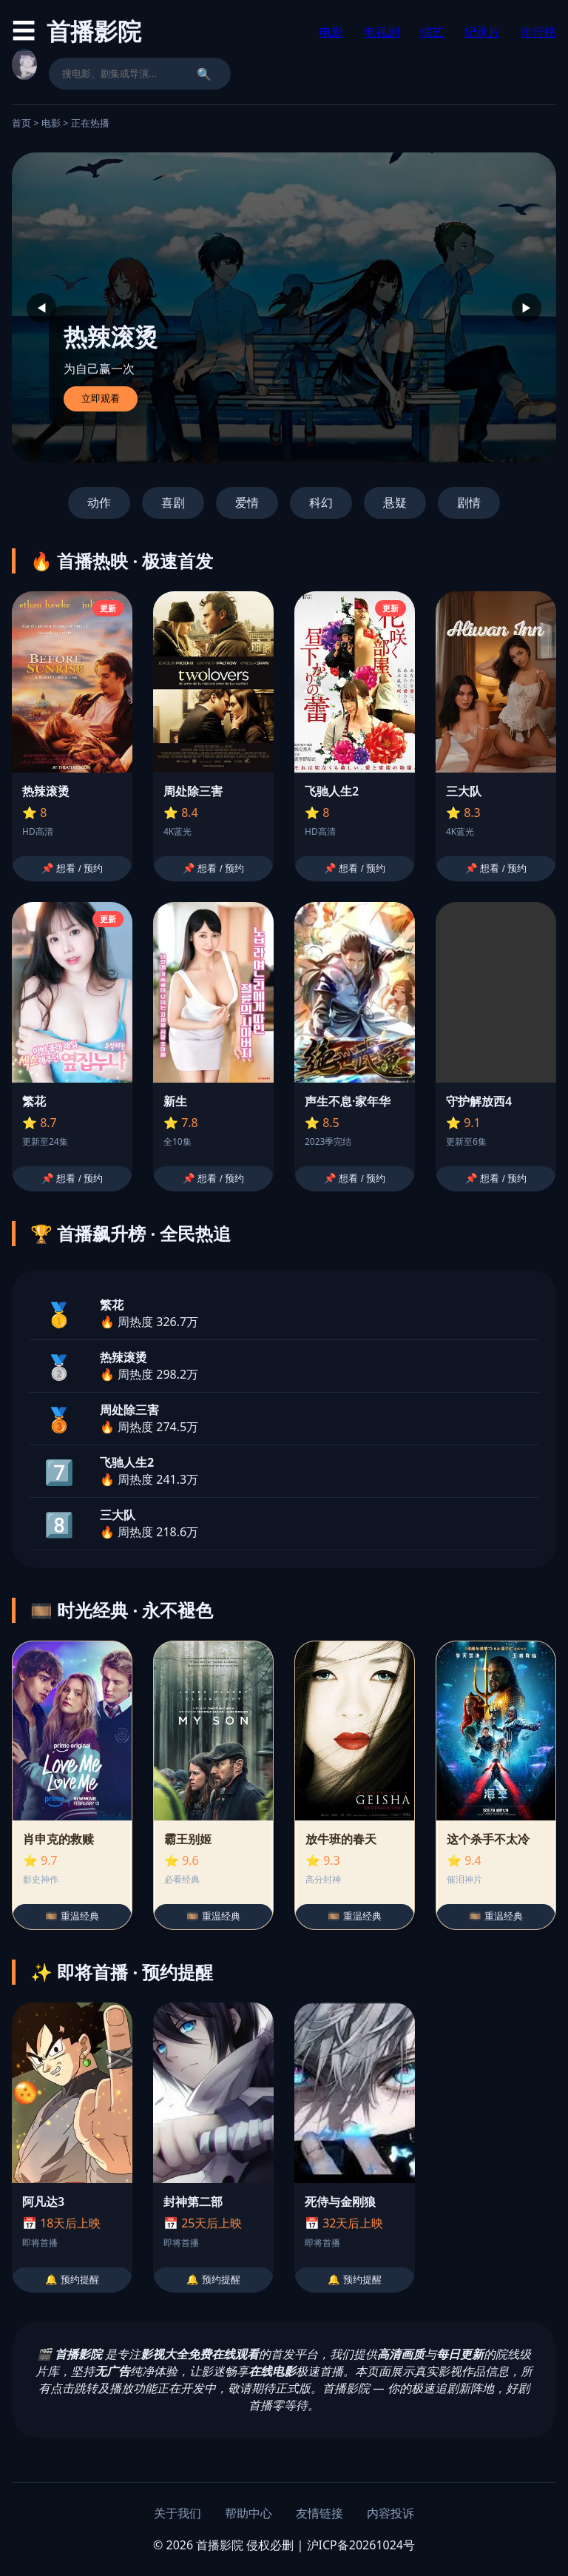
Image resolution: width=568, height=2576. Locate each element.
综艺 (432, 32)
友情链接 (319, 2513)
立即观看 (100, 398)
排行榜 (538, 32)
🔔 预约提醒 (72, 2279)
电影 (331, 32)
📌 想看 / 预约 (72, 868)
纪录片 (482, 32)
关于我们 (177, 2513)
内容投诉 (390, 2513)
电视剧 (381, 32)
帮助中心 (248, 2513)
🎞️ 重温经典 (72, 1916)
